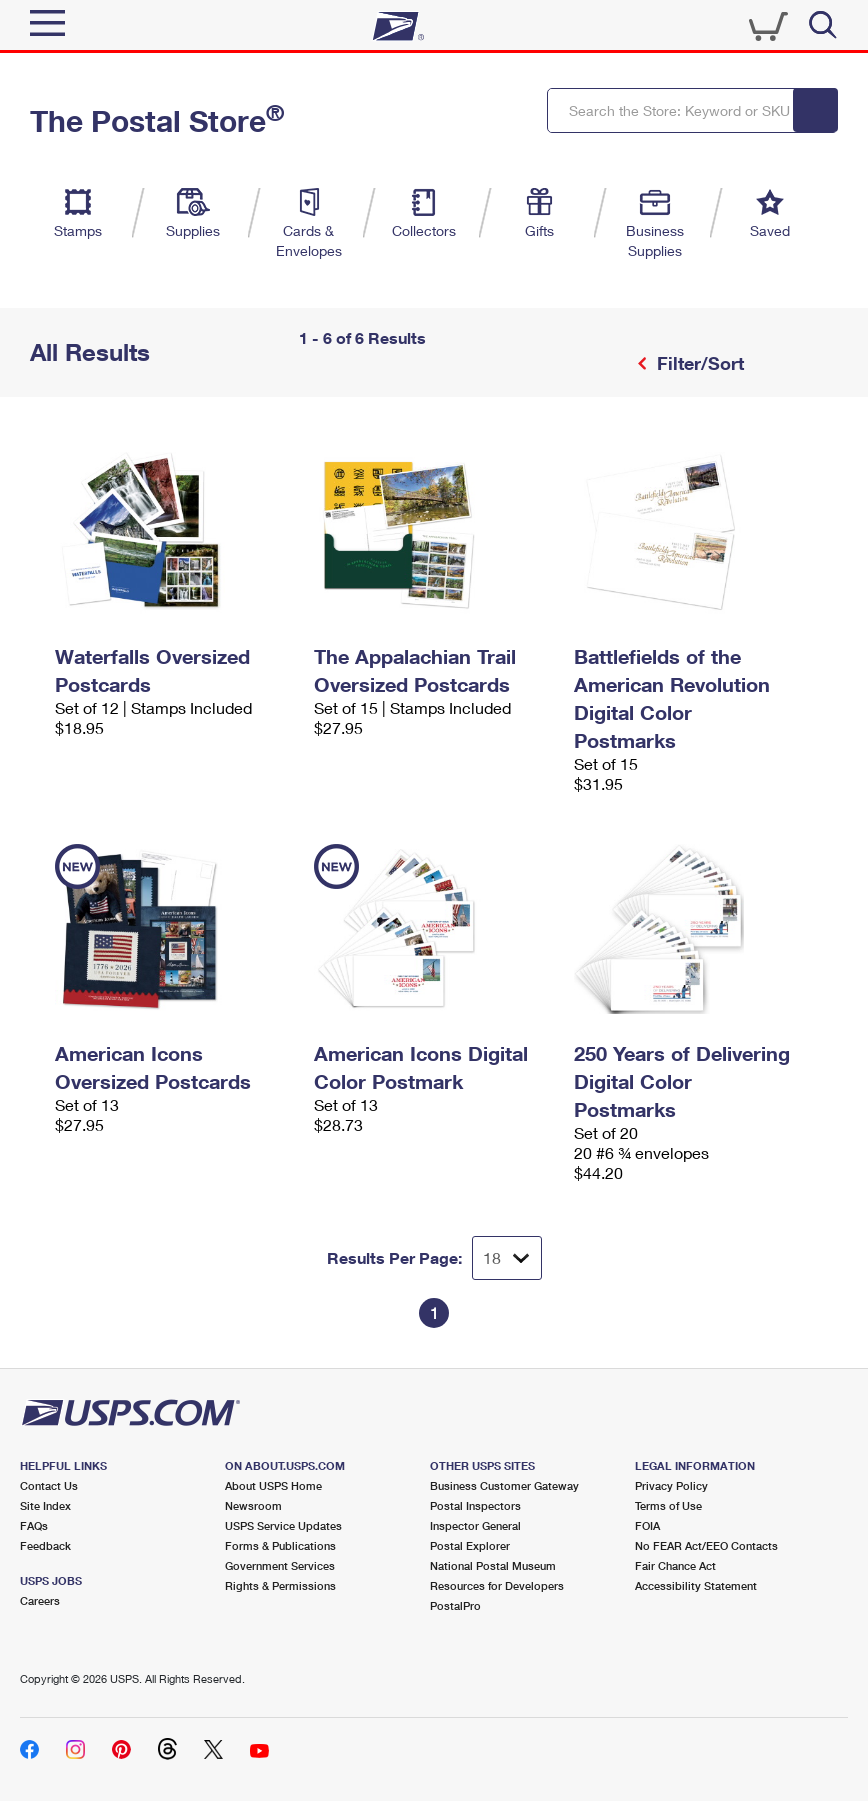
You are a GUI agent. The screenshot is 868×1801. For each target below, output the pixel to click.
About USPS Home (273, 1485)
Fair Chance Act (675, 1565)
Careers (40, 1600)
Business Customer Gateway (504, 1485)
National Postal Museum (493, 1565)
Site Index (45, 1505)
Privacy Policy (671, 1485)
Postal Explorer (470, 1545)
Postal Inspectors (475, 1505)
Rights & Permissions (280, 1585)
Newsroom (253, 1505)
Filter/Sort (698, 363)
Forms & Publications (280, 1545)
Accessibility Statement (696, 1585)
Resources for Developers (497, 1585)
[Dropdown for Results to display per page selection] (507, 1258)
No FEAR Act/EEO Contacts (706, 1545)
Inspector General (475, 1525)
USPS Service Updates (283, 1525)
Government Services (280, 1565)
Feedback (45, 1545)
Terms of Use (668, 1505)
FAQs (34, 1525)
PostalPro (455, 1605)
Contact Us (49, 1485)
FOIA (647, 1525)
